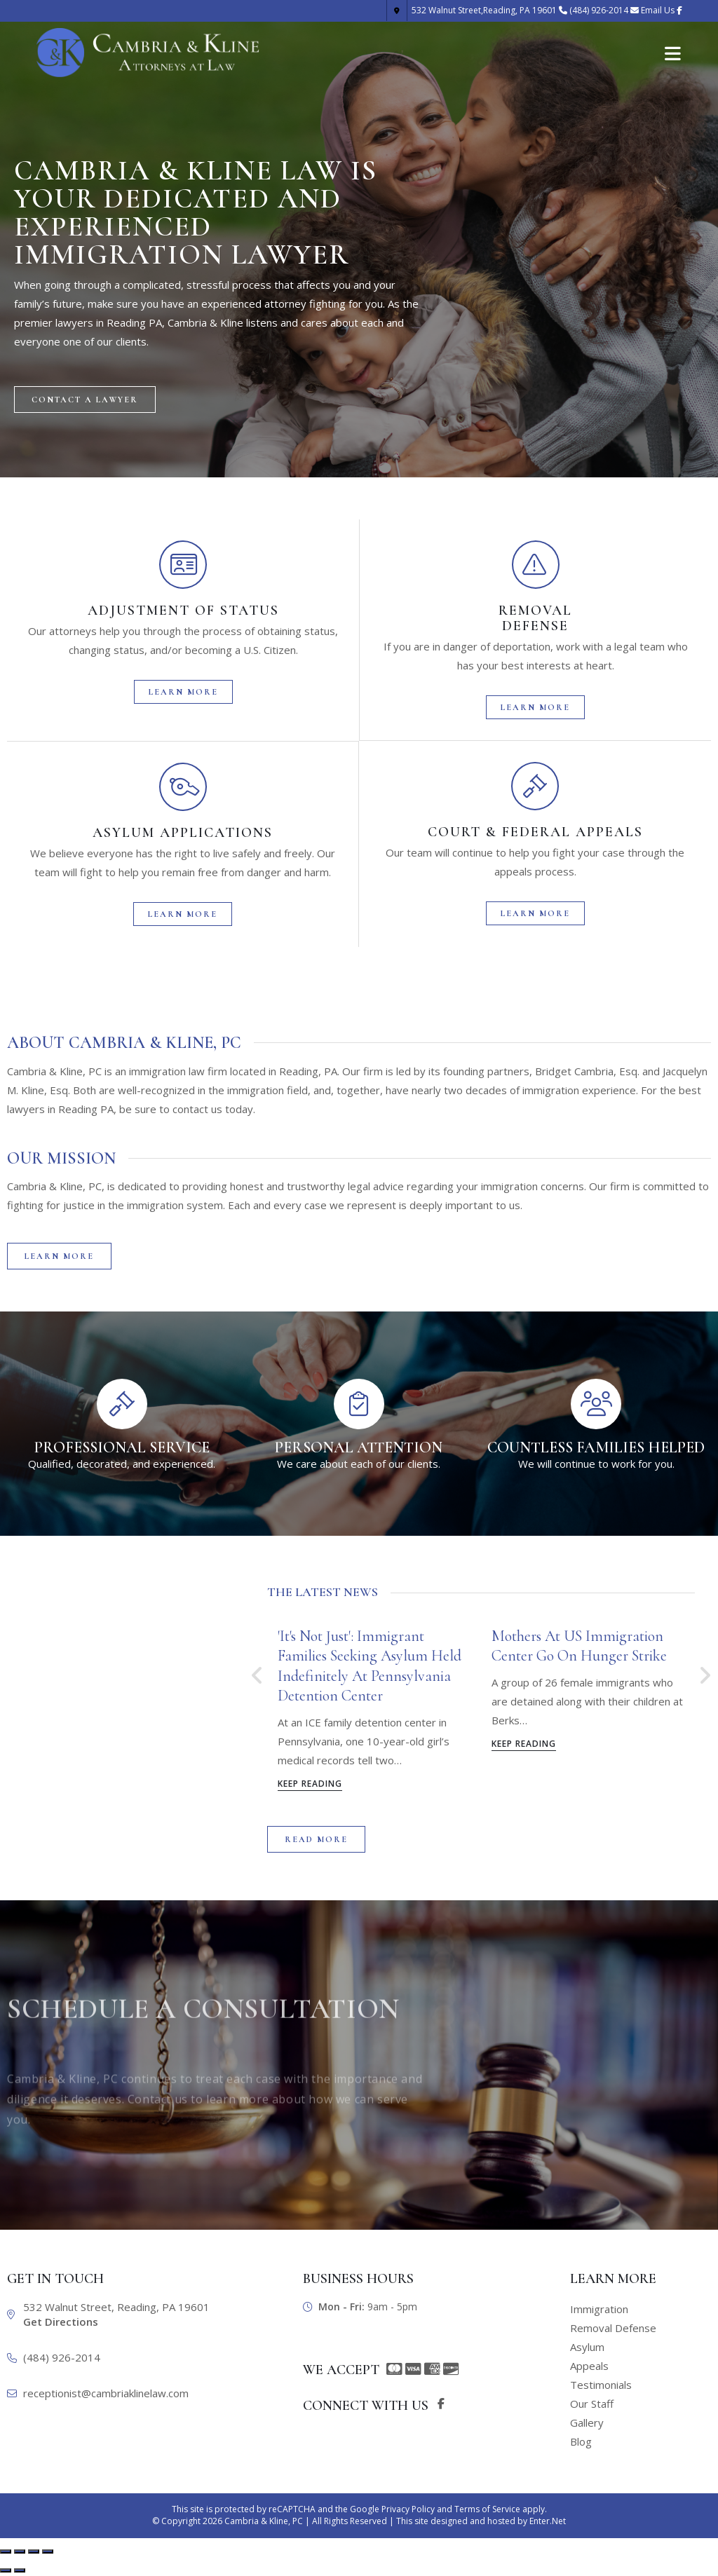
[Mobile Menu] (673, 52)
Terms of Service (487, 2509)
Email (658, 10)
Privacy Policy (408, 2509)
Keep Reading (310, 1785)
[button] (85, 401)
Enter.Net (547, 2521)
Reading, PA (471, 10)
